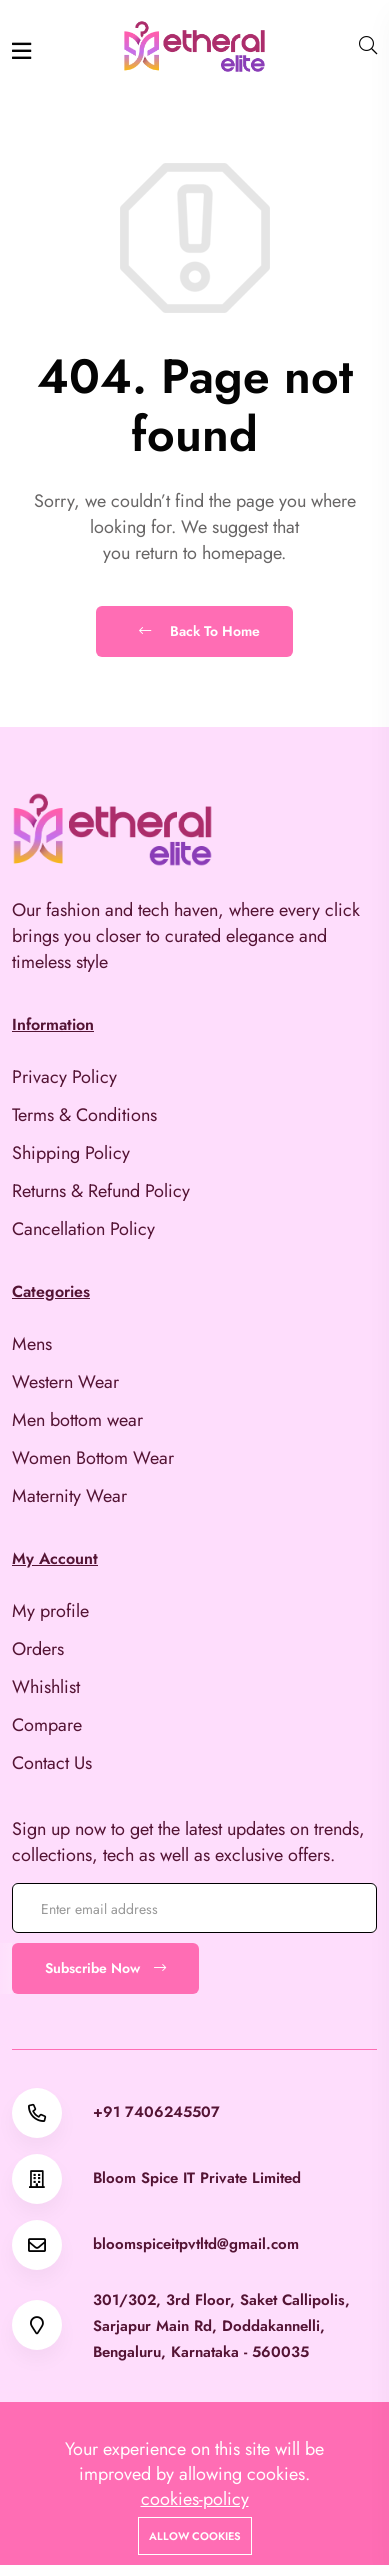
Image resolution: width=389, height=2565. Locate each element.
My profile (50, 1611)
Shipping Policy (71, 1153)
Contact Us (52, 1763)
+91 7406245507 (156, 2112)
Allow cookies (195, 2536)
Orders (38, 1649)
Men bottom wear (77, 1420)
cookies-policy (195, 2499)
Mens (32, 1344)
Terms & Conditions (84, 1115)
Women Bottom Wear (93, 1458)
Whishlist (46, 1687)
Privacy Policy (64, 1077)
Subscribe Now (105, 1968)
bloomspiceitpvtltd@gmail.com (196, 2244)
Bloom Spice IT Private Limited (197, 2178)
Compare (47, 1725)
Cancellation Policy (83, 1229)
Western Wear (65, 1382)
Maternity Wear (69, 1496)
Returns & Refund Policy (101, 1191)
